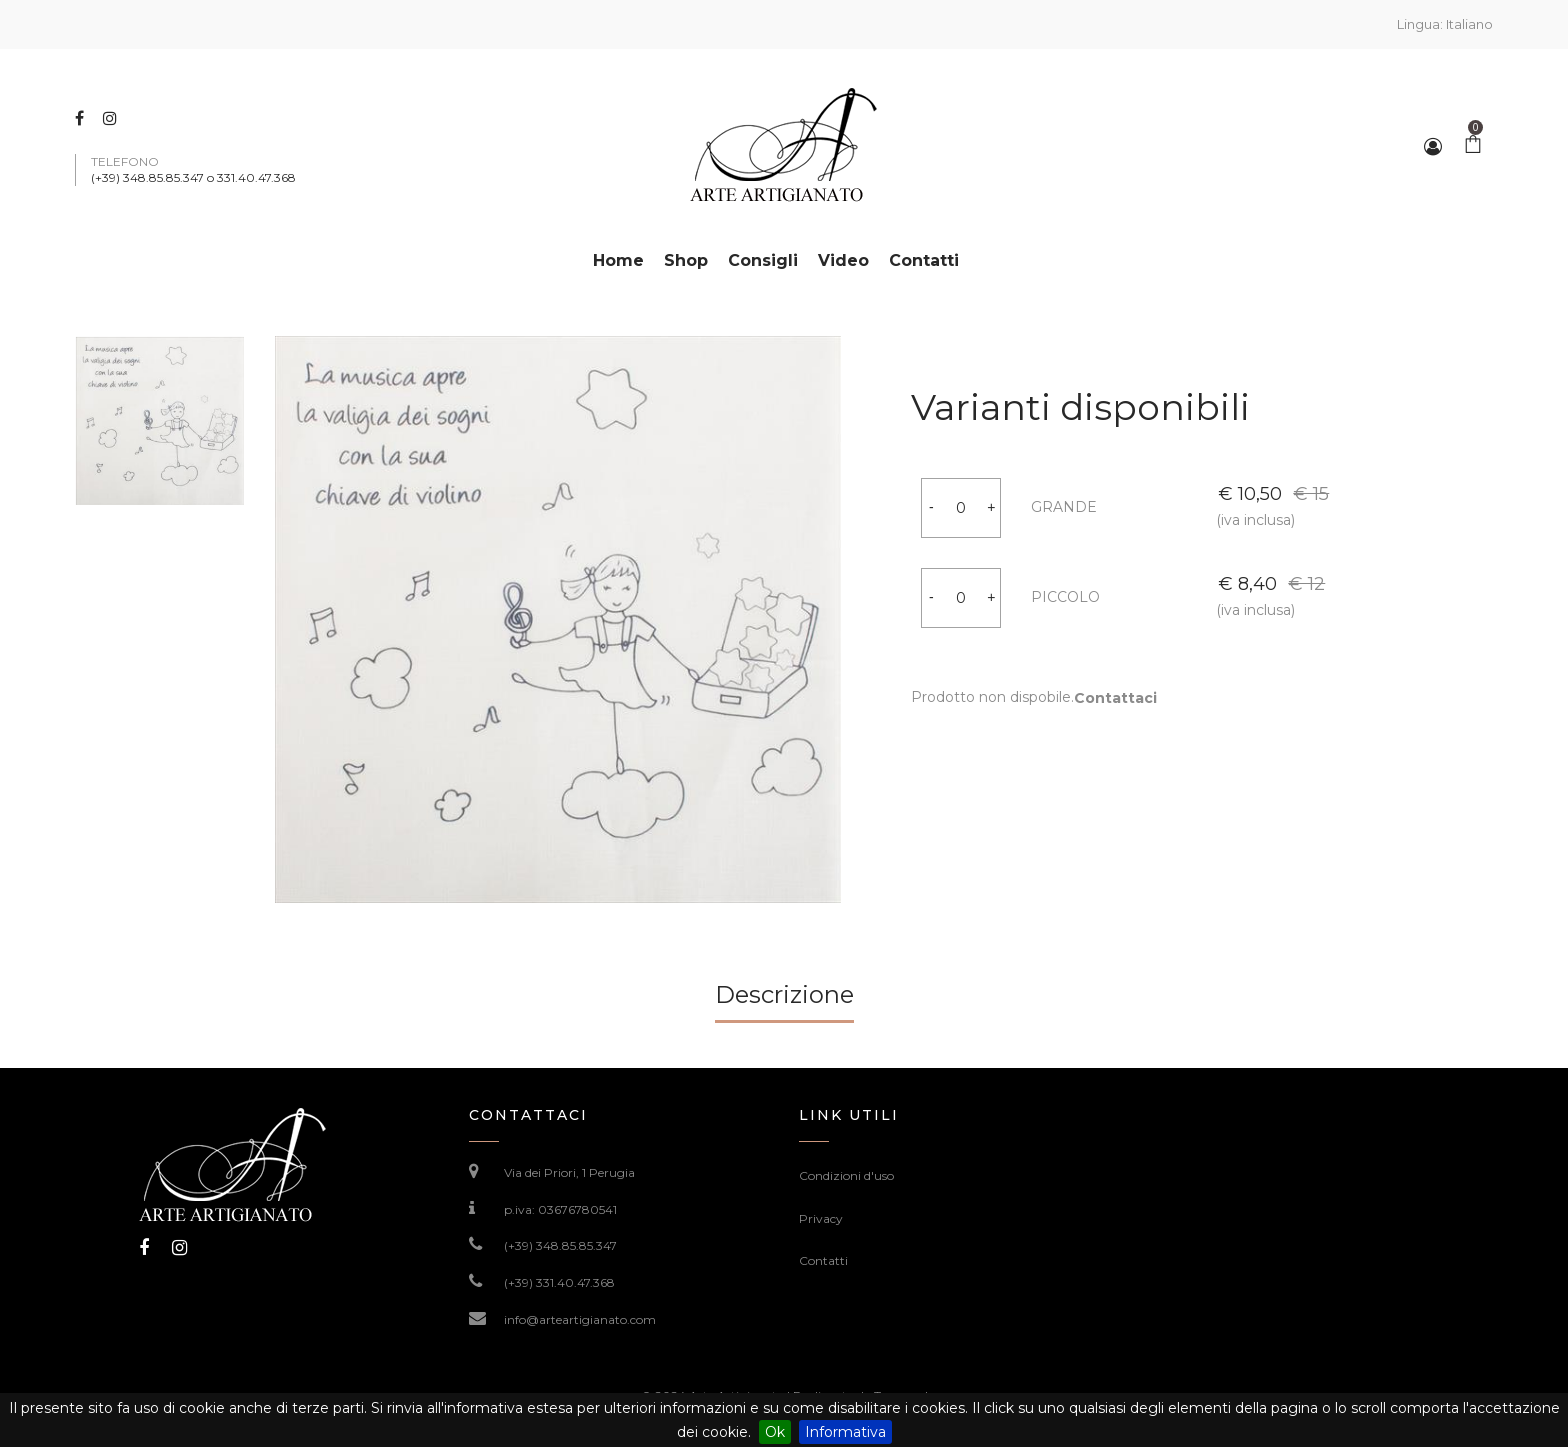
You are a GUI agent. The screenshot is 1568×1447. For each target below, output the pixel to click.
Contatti (823, 1260)
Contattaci (1094, 698)
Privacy (821, 1218)
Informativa (845, 1432)
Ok (775, 1432)
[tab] (784, 1002)
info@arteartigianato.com (580, 1319)
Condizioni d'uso (846, 1175)
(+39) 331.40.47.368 (559, 1282)
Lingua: (1445, 24)
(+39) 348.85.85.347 (560, 1245)
